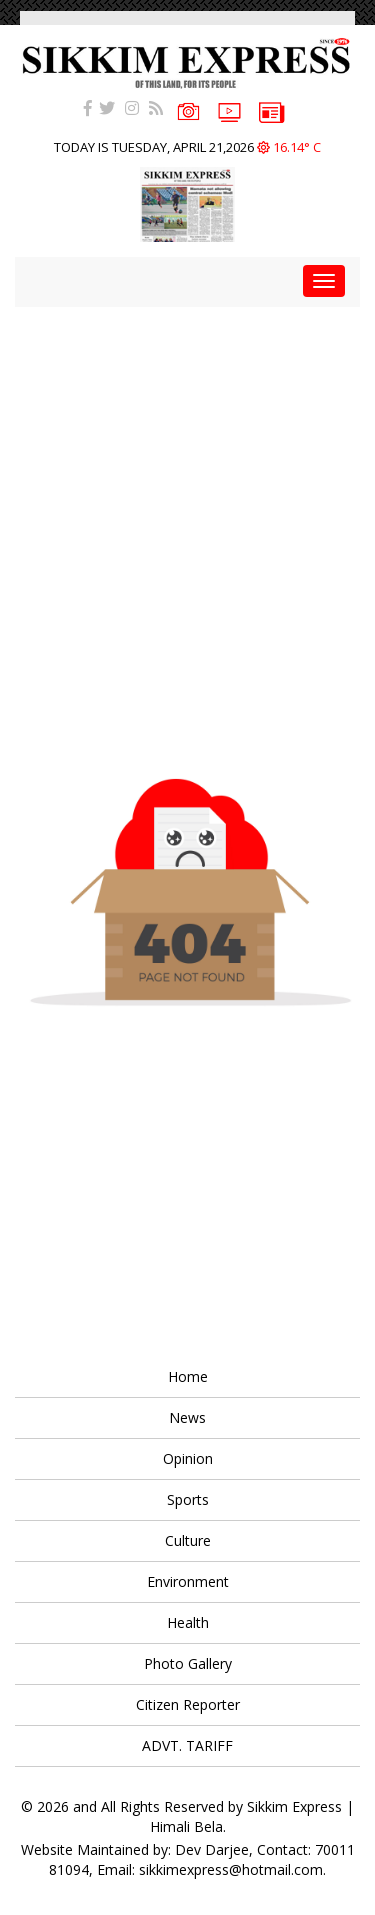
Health (188, 1622)
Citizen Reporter (188, 1704)
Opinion (188, 1458)
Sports (188, 1499)
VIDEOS (229, 110)
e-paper (272, 111)
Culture (188, 1540)
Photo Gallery (188, 1663)
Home (188, 1376)
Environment (188, 1581)
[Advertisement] (187, 494)
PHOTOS (188, 109)
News (187, 1417)
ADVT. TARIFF (187, 1745)
